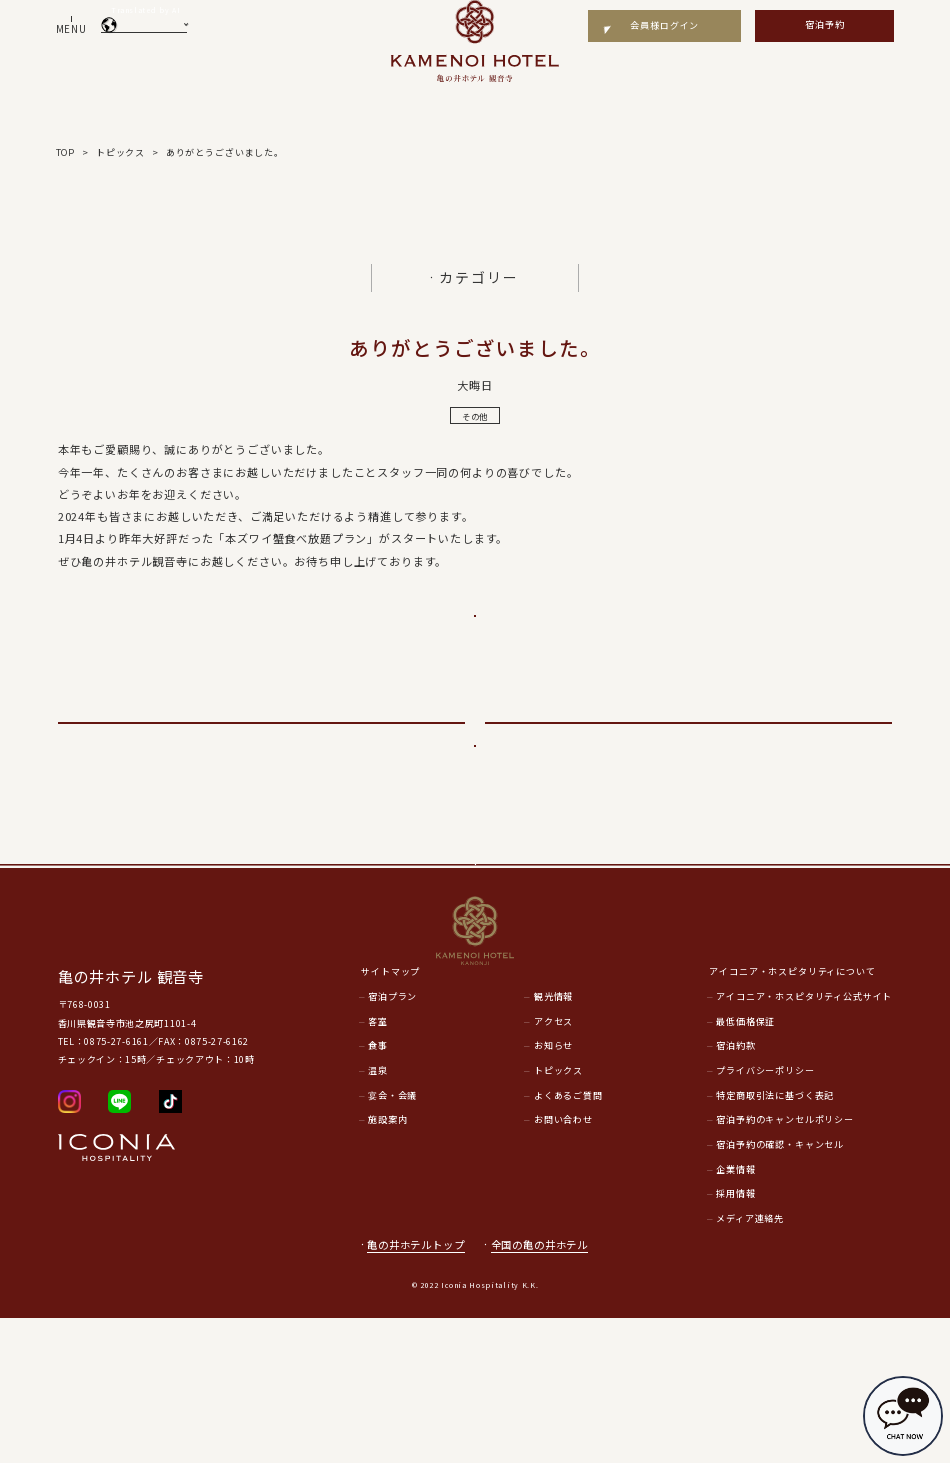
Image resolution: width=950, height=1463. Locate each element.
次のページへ (688, 772)
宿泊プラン (392, 1140)
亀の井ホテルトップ (416, 1388)
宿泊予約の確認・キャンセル (780, 1288)
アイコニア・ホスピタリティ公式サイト (804, 1140)
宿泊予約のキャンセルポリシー (785, 1264)
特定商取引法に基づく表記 (775, 1239)
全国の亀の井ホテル (547, 1388)
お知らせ (553, 1189)
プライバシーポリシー (765, 1214)
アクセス (553, 1165)
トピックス (558, 1214)
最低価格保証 (745, 1165)
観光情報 (553, 1140)
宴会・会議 (392, 1239)
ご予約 (475, 632)
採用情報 (735, 1338)
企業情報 (735, 1313)
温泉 (378, 1214)
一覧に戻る (474, 828)
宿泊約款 (735, 1189)
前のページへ (261, 772)
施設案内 (387, 1264)
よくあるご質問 (568, 1239)
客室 (378, 1165)
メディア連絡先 (750, 1362)
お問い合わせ (563, 1264)
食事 (378, 1189)
